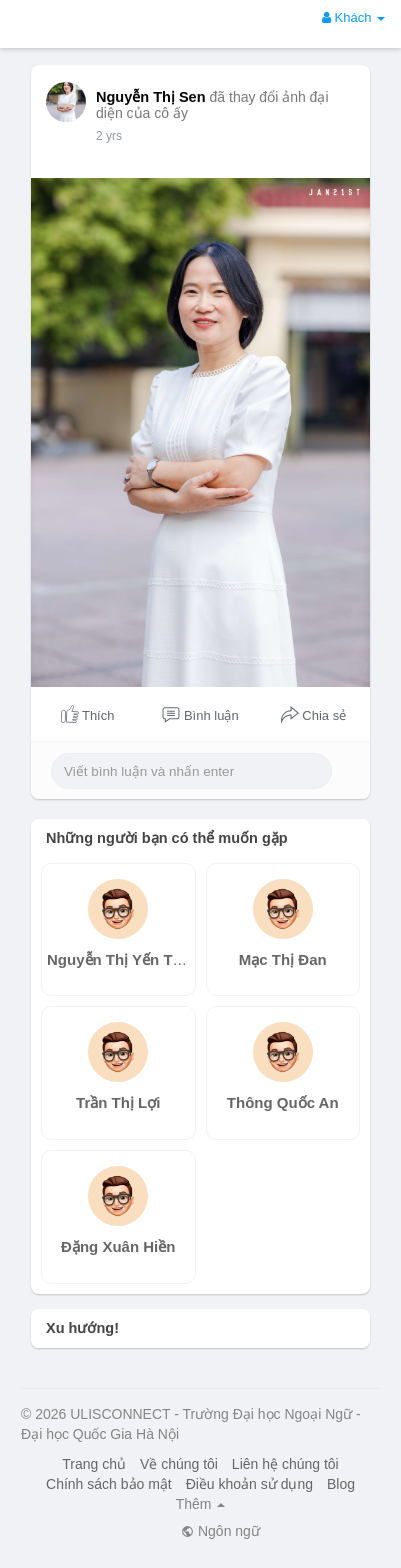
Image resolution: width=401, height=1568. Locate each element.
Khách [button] (353, 17)
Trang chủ (94, 1464)
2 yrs (109, 136)
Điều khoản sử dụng (249, 1484)
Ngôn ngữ (220, 1531)
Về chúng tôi (179, 1464)
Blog (341, 1484)
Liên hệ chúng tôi (285, 1464)
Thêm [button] (201, 1504)
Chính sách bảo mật (109, 1484)
